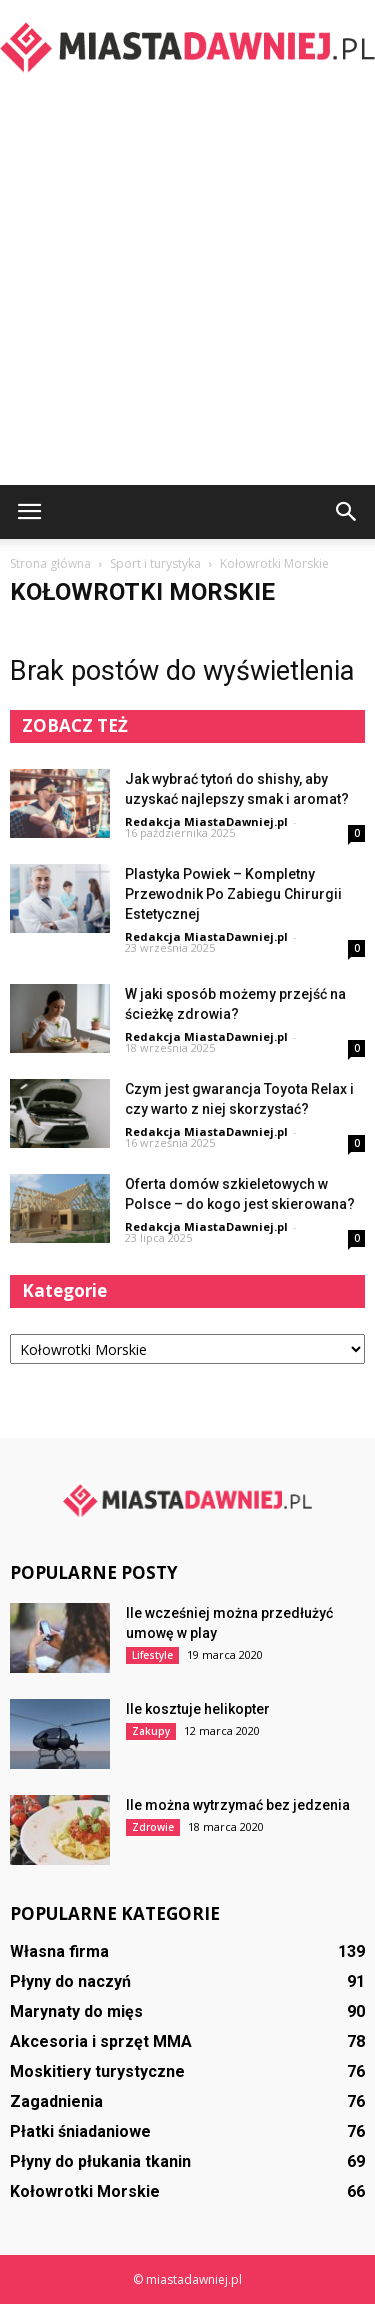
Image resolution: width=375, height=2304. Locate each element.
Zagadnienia (56, 2101)
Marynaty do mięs (76, 2011)
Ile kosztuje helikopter (198, 1709)
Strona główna (50, 563)
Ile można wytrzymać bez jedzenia (238, 1805)
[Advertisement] (187, 287)
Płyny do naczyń (70, 1981)
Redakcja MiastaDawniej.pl (206, 821)
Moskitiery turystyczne (97, 2071)
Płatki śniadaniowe (80, 2131)
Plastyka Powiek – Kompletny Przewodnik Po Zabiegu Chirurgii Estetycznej (233, 894)
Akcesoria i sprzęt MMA (101, 2041)
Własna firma (59, 1951)
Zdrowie (153, 1827)
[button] (347, 512)
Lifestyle (152, 1655)
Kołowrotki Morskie (85, 2191)
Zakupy (151, 1731)
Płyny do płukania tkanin (100, 2161)
